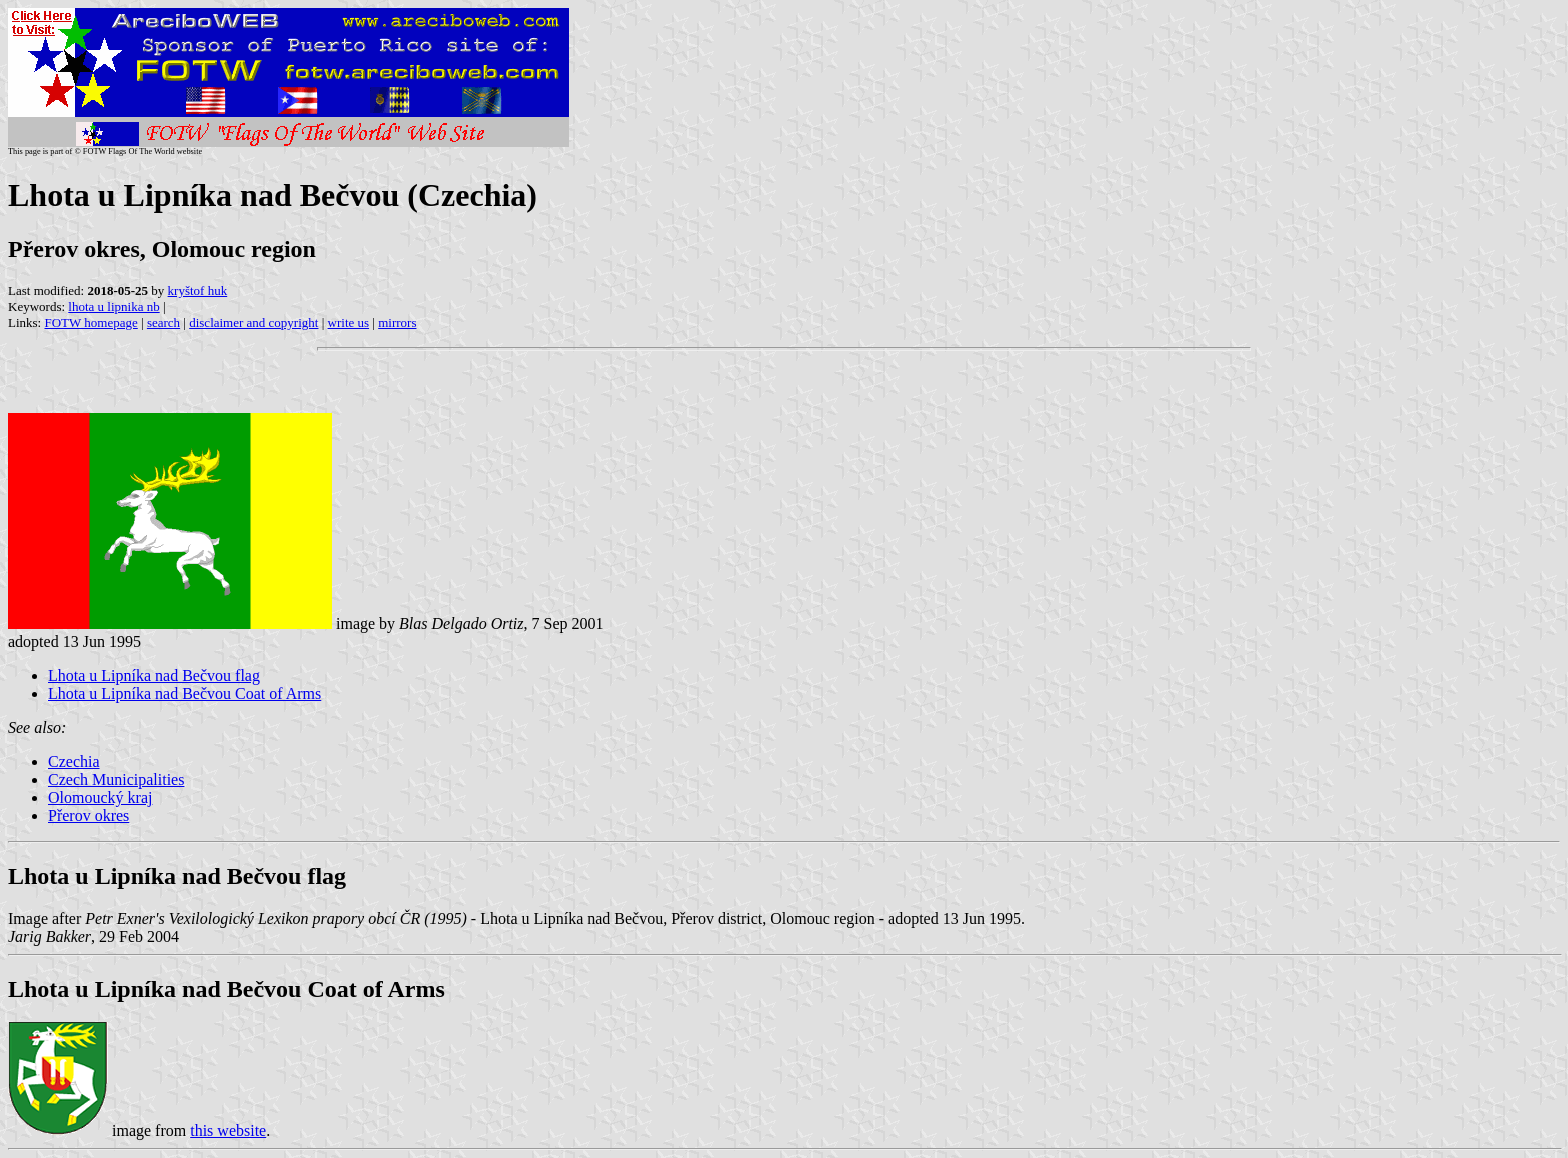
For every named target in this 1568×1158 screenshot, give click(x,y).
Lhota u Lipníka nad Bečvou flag (154, 675)
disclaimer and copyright (253, 322)
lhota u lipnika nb (113, 306)
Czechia (74, 761)
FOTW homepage (90, 322)
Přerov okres (88, 815)
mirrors (397, 322)
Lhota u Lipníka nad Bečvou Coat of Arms (184, 693)
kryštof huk (198, 290)
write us (349, 322)
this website (228, 1130)
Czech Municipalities (116, 779)
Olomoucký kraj (100, 797)
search (163, 322)
